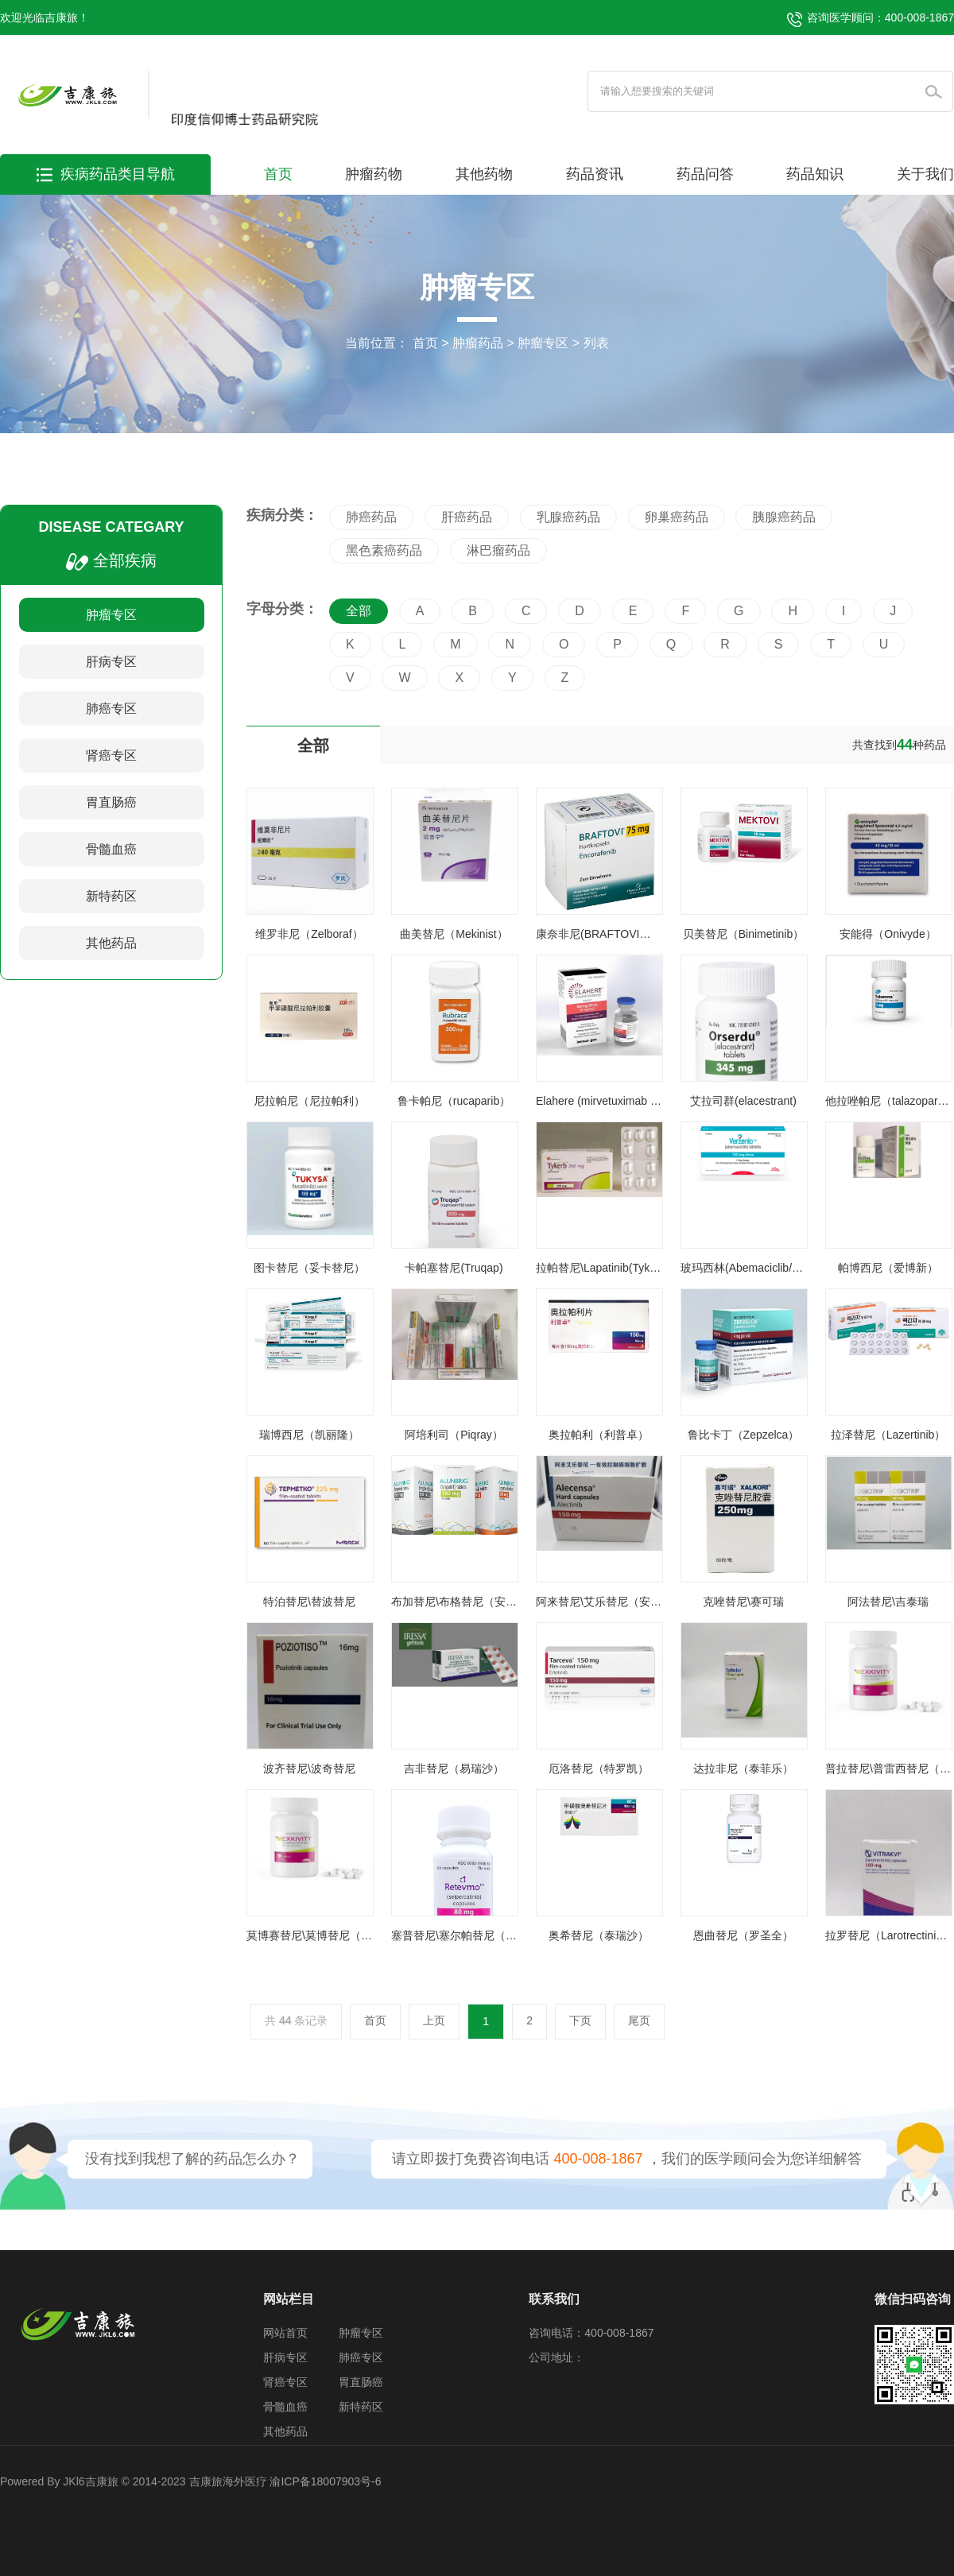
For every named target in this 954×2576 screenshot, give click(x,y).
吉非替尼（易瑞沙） (454, 1768)
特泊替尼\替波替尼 (309, 1601)
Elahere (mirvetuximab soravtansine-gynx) (640, 1100)
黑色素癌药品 (384, 550)
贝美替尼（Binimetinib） (743, 934)
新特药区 (111, 896)
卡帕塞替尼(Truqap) (453, 1267)
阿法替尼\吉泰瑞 (888, 1601)
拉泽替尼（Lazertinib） (888, 1434)
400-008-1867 (597, 2159)
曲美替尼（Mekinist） (453, 934)
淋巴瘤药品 (498, 550)
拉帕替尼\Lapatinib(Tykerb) (602, 1267)
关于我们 (925, 174)
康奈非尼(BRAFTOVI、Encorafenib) (625, 934)
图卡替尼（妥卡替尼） (309, 1267)
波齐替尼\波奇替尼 (309, 1768)
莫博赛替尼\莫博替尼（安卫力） (325, 1935)
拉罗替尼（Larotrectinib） (889, 1935)
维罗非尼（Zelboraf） (309, 934)
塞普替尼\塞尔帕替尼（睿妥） (465, 1935)
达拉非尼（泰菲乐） (743, 1768)
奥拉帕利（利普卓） (599, 1434)
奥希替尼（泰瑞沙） (599, 1935)
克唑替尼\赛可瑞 (743, 1601)
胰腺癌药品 (784, 517)
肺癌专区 (111, 708)
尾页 (639, 2020)
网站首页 (285, 2332)
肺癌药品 (371, 517)
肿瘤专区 (543, 343)
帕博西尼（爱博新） (888, 1267)
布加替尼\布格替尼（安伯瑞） (465, 1601)
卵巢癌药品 (676, 517)
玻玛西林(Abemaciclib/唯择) (749, 1267)
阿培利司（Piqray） (454, 1434)
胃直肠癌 (111, 802)
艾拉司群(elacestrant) (743, 1100)
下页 (580, 2020)
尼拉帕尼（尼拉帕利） (309, 1100)
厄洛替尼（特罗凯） (599, 1768)
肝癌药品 (466, 517)
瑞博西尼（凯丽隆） (309, 1434)
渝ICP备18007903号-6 (325, 2481)
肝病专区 (111, 661)
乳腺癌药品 (568, 517)
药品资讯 (594, 174)
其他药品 (111, 943)
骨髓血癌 (111, 849)
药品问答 (705, 174)
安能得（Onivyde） (888, 934)
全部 (358, 611)
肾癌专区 (111, 755)
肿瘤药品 (477, 343)
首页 (278, 174)
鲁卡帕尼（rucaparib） (454, 1100)
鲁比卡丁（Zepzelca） (744, 1434)
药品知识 (814, 174)
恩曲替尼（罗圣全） (743, 1935)
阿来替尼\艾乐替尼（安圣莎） (610, 1601)
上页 (434, 2020)
